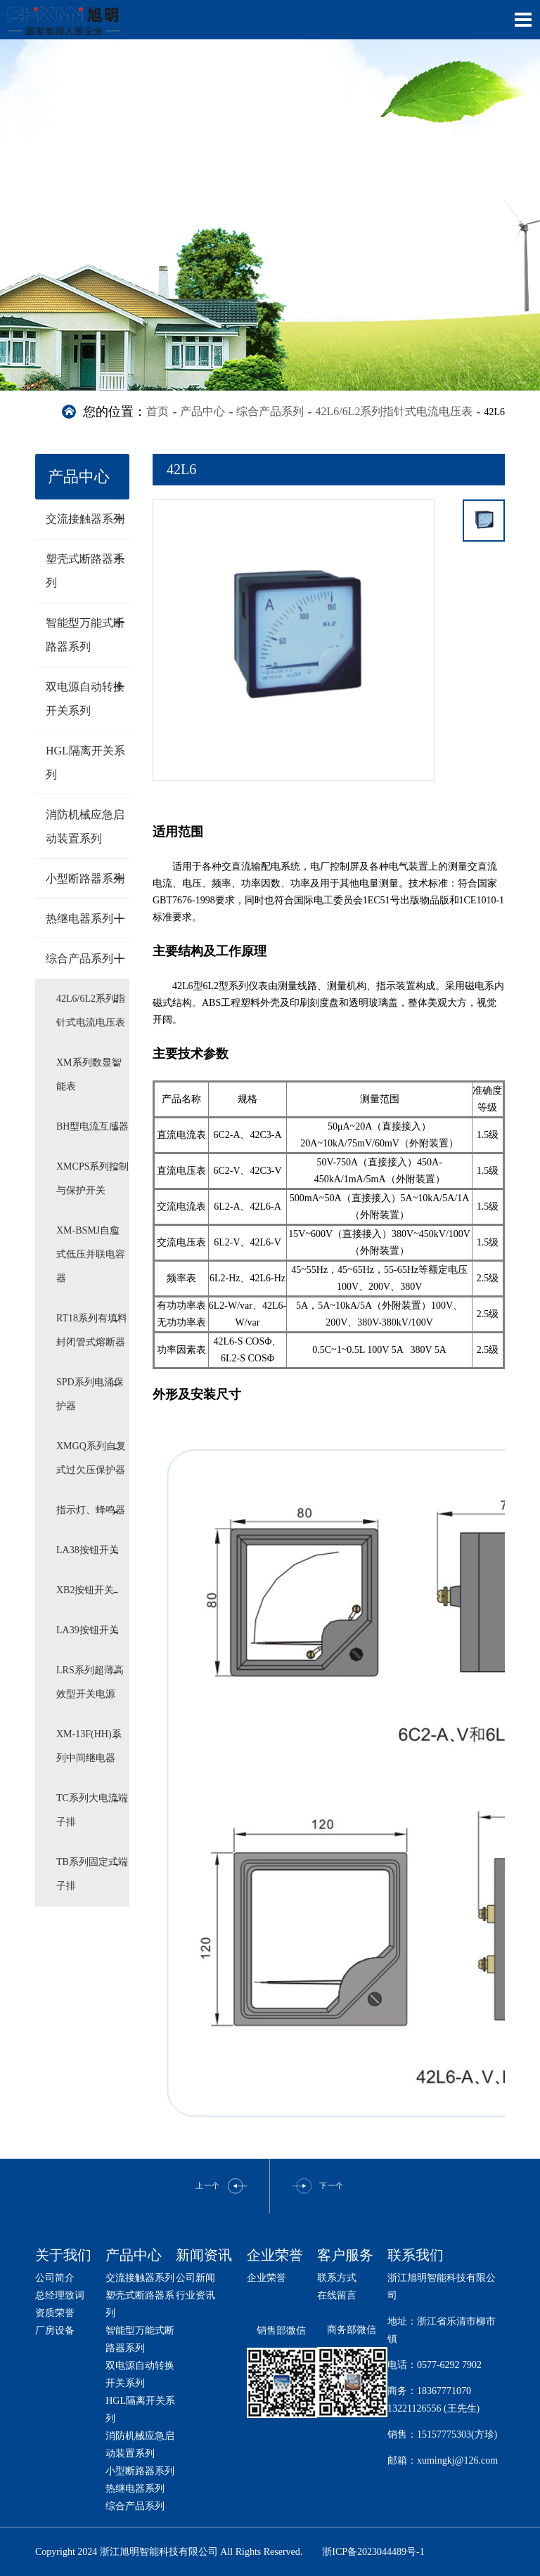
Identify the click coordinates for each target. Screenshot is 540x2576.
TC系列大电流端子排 (92, 1810)
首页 (157, 411)
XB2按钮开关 (85, 1590)
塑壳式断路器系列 (86, 567)
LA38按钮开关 (87, 1550)
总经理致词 (59, 2295)
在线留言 (336, 2295)
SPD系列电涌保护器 (90, 1394)
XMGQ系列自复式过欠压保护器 (91, 1458)
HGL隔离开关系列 (85, 762)
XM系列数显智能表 (89, 1074)
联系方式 (336, 2278)
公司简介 (55, 2278)
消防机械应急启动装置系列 (85, 826)
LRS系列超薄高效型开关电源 (90, 1682)
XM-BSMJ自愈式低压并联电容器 (90, 1254)
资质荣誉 (55, 2313)
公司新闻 (195, 2278)
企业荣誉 (266, 2278)
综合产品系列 (270, 411)
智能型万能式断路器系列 (86, 631)
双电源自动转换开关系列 (86, 695)
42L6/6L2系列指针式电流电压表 (393, 411)
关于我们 (63, 2255)
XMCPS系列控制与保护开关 (92, 1178)
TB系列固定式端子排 (92, 1874)
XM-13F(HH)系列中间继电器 (89, 1746)
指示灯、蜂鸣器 (90, 1510)
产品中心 (202, 411)
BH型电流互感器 (92, 1126)
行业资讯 (195, 2295)
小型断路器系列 (86, 878)
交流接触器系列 (86, 518)
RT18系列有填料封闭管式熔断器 (91, 1330)
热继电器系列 (86, 918)
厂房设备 (55, 2330)
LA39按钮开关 (87, 1630)
